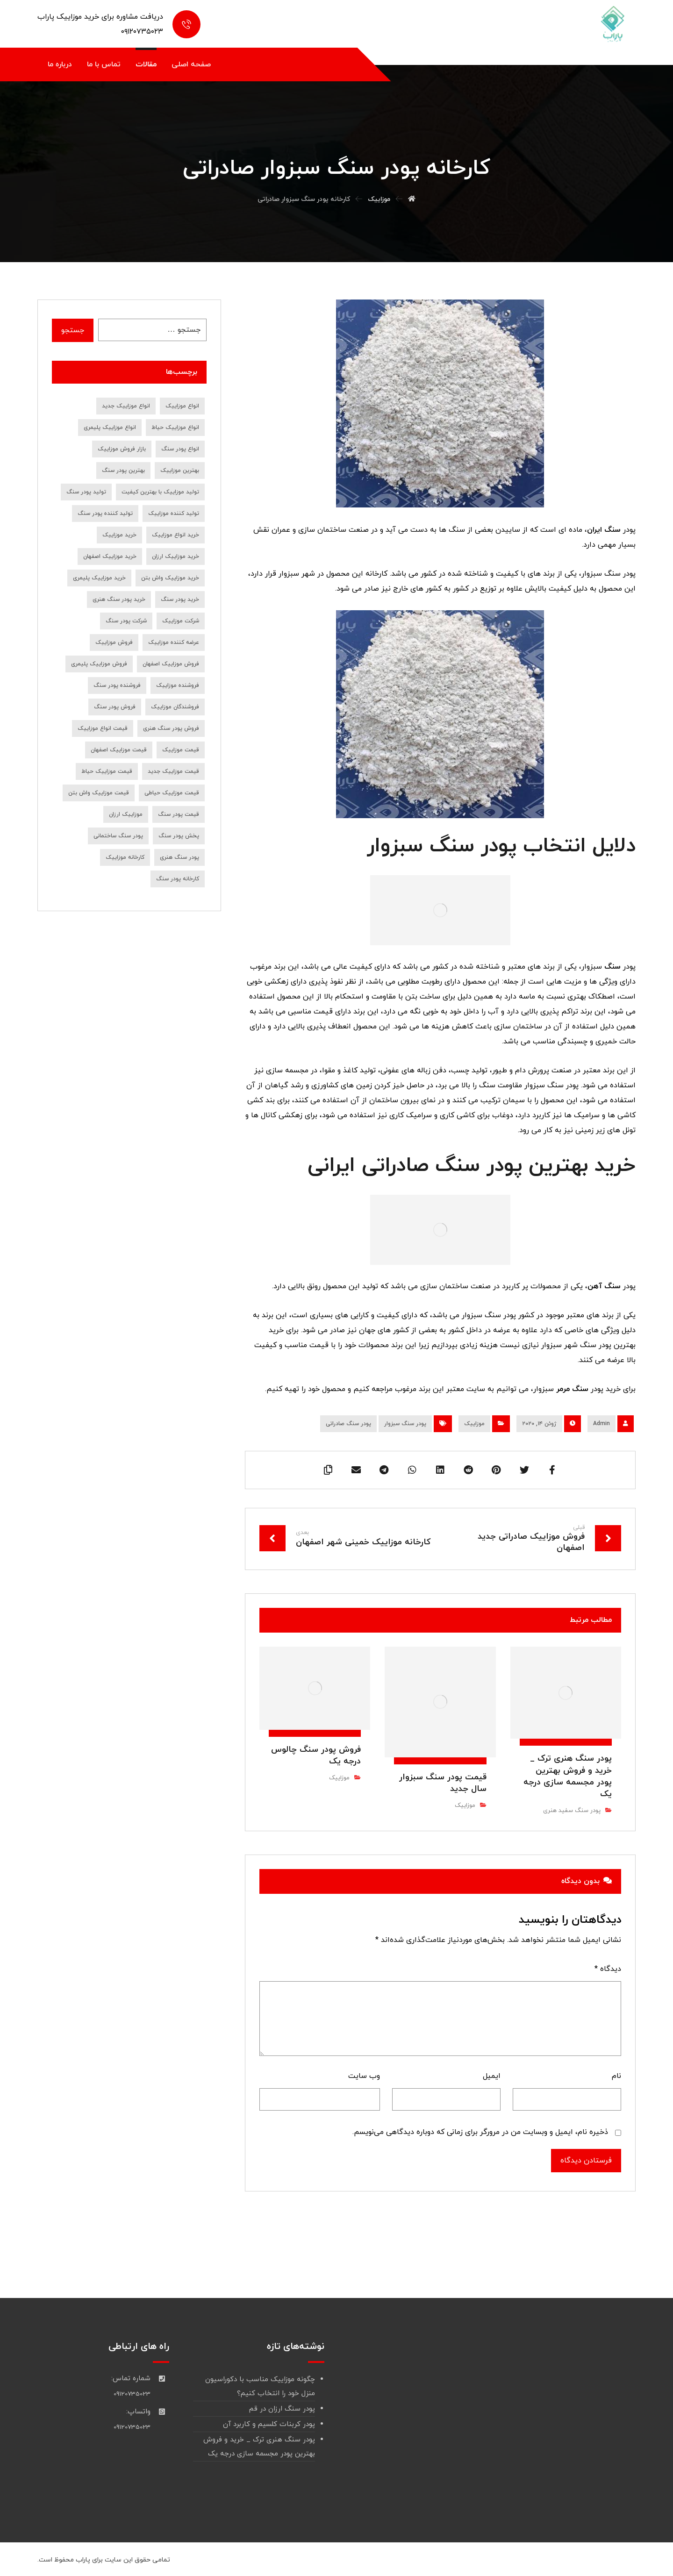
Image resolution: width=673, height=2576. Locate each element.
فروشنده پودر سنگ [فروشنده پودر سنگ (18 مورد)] (117, 685)
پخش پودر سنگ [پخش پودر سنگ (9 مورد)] (178, 836)
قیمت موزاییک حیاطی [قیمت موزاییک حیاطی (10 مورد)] (171, 793)
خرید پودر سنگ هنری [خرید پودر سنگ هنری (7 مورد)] (119, 599)
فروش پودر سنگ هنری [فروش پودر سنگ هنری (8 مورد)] (171, 728)
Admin (601, 1423)
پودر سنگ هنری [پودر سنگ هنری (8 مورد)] (179, 857)
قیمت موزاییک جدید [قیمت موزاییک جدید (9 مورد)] (173, 771)
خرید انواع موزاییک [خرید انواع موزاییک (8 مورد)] (175, 535)
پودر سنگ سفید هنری (572, 1810)
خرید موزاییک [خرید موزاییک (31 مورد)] (119, 535)
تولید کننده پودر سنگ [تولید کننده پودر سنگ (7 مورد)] (105, 513)
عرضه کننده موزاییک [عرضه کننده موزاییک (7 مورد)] (173, 642)
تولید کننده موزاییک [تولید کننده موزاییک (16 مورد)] (173, 513)
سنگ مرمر (572, 1389)
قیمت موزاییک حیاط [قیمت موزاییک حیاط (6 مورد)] (106, 771)
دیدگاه (607, 1969)
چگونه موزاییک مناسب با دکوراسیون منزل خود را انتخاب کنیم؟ (260, 2386)
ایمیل (492, 2076)
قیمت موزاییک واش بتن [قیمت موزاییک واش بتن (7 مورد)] (98, 793)
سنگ (612, 967)
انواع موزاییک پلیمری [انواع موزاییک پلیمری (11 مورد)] (110, 427)
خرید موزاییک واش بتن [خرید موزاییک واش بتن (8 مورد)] (170, 578)
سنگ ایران (604, 530)
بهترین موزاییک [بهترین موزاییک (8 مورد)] (179, 470)
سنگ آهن (604, 1286)
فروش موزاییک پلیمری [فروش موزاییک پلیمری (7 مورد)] (99, 664)
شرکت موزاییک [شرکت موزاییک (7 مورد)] (180, 621)
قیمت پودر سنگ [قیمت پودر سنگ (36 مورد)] (178, 814)
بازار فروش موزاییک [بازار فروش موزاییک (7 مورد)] (122, 449)
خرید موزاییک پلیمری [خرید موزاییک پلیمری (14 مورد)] (99, 578)
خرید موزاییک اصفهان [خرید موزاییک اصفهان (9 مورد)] (109, 556)
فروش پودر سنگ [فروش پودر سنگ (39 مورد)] (115, 707)
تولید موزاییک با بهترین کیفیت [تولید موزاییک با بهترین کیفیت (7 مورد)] (160, 492)
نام (616, 2076)
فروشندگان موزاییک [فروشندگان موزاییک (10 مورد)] (175, 707)
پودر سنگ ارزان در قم (282, 2409)
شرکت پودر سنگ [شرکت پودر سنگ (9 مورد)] (126, 621)
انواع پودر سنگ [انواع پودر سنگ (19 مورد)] (180, 449)
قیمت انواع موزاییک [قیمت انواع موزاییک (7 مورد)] (103, 728)
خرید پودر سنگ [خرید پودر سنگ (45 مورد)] (180, 599)
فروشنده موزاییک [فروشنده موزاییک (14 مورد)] (177, 685)
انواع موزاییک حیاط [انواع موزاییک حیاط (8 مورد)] (175, 427)
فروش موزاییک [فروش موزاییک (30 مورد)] (114, 642)
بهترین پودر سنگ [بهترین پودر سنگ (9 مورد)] (123, 470)
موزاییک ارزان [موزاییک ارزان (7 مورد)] (126, 814)
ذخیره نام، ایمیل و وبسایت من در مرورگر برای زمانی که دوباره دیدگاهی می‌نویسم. (480, 2132)
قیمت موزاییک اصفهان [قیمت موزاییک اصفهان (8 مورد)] (119, 750)
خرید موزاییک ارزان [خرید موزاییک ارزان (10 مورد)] (175, 556)
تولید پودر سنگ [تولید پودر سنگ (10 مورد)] (86, 492)
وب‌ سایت (364, 2076)
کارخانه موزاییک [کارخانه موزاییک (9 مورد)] (125, 857)
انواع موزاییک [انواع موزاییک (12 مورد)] (182, 406)
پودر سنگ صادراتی (348, 1423)
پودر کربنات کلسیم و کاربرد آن (269, 2424)
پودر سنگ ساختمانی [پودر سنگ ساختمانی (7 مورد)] (118, 836)
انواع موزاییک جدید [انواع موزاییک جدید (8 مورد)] (126, 406)
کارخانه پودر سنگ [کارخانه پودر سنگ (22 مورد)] (177, 879)
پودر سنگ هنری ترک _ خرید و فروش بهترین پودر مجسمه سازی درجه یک (259, 2447)
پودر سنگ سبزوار (405, 1423)
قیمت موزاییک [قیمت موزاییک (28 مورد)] (180, 750)
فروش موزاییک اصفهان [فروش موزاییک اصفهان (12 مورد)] (171, 664)
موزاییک (474, 1423)
